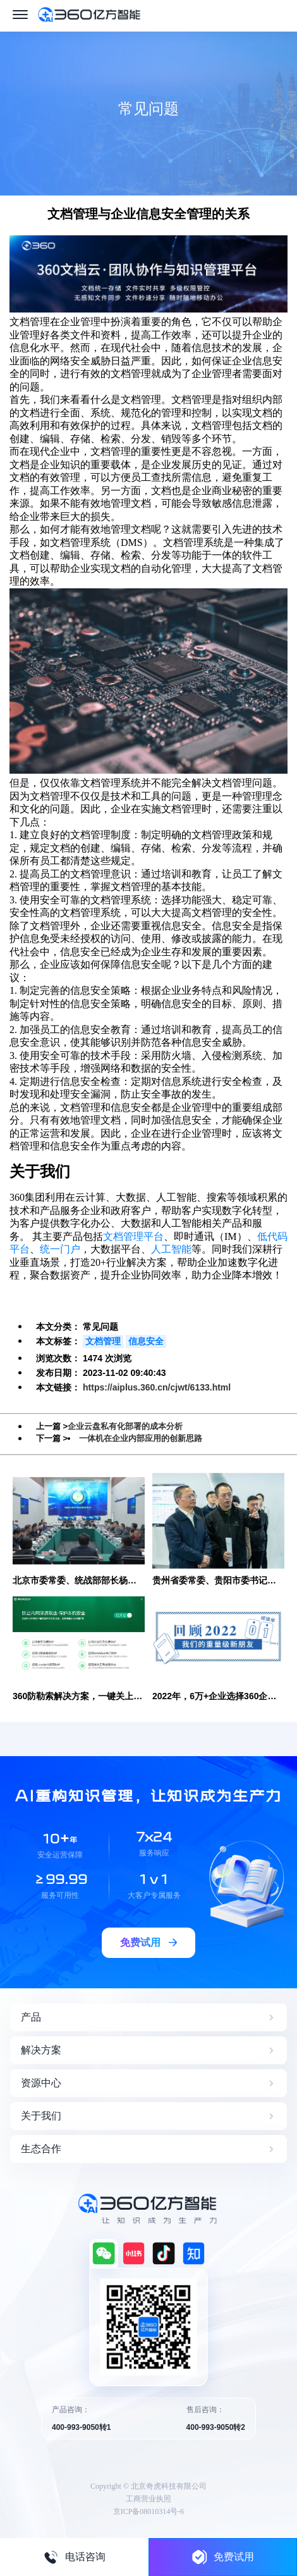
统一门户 (60, 1249)
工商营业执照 (148, 2498)
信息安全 (146, 1341)
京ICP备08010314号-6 (149, 2511)
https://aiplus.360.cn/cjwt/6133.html (157, 1387)
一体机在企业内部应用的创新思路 (140, 1438)
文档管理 (103, 1341)
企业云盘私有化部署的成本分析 (125, 1426)
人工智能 (171, 1249)
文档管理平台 (133, 1236)
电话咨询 (75, 2557)
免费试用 (223, 2556)
